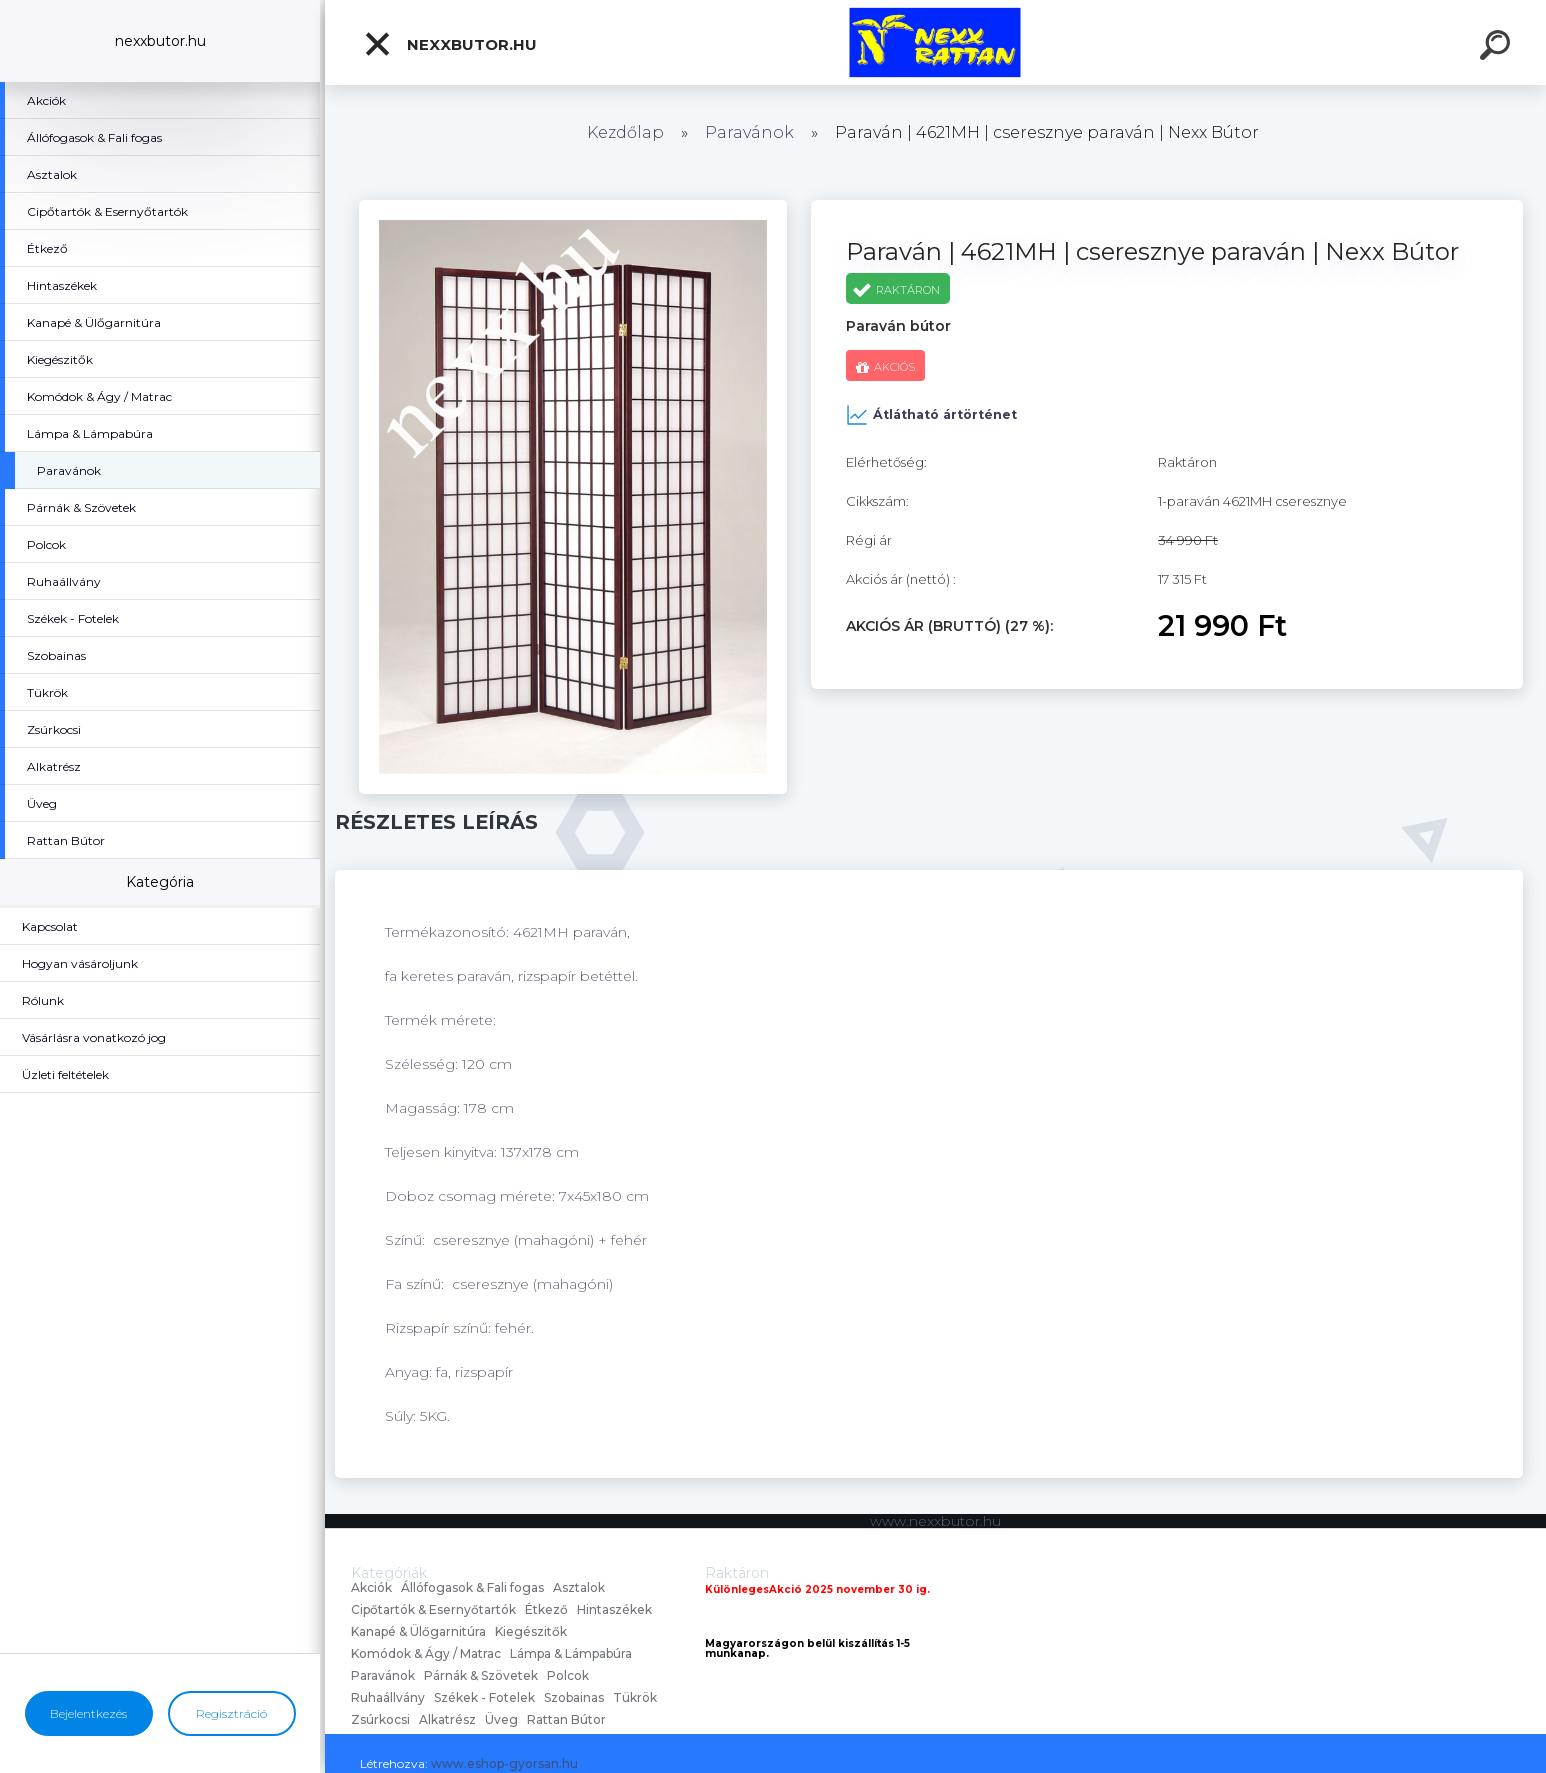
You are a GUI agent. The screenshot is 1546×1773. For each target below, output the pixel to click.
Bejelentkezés (88, 1713)
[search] (1498, 48)
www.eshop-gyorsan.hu (504, 1763)
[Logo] (935, 42)
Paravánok (749, 132)
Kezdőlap (625, 132)
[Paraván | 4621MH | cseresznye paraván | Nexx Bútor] (573, 207)
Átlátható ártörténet (931, 415)
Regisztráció (231, 1713)
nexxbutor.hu (450, 44)
